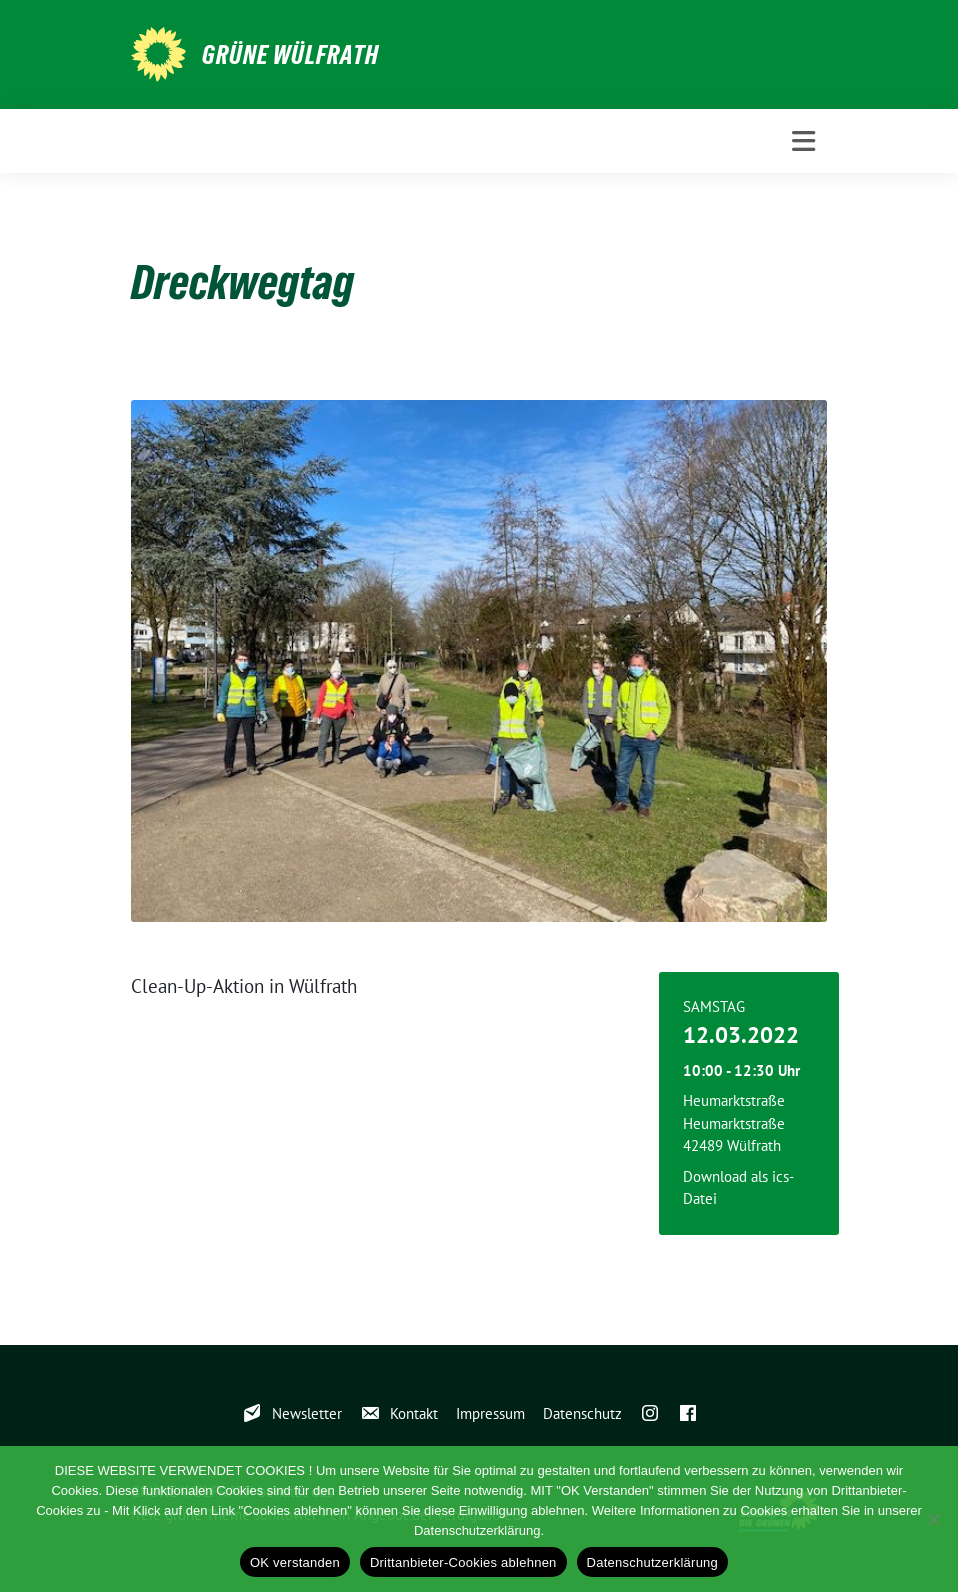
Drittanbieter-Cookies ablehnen (463, 1562)
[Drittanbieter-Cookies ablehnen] (933, 1519)
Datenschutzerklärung (652, 1562)
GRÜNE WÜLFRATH (290, 55)
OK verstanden (295, 1562)
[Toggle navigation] (803, 141)
